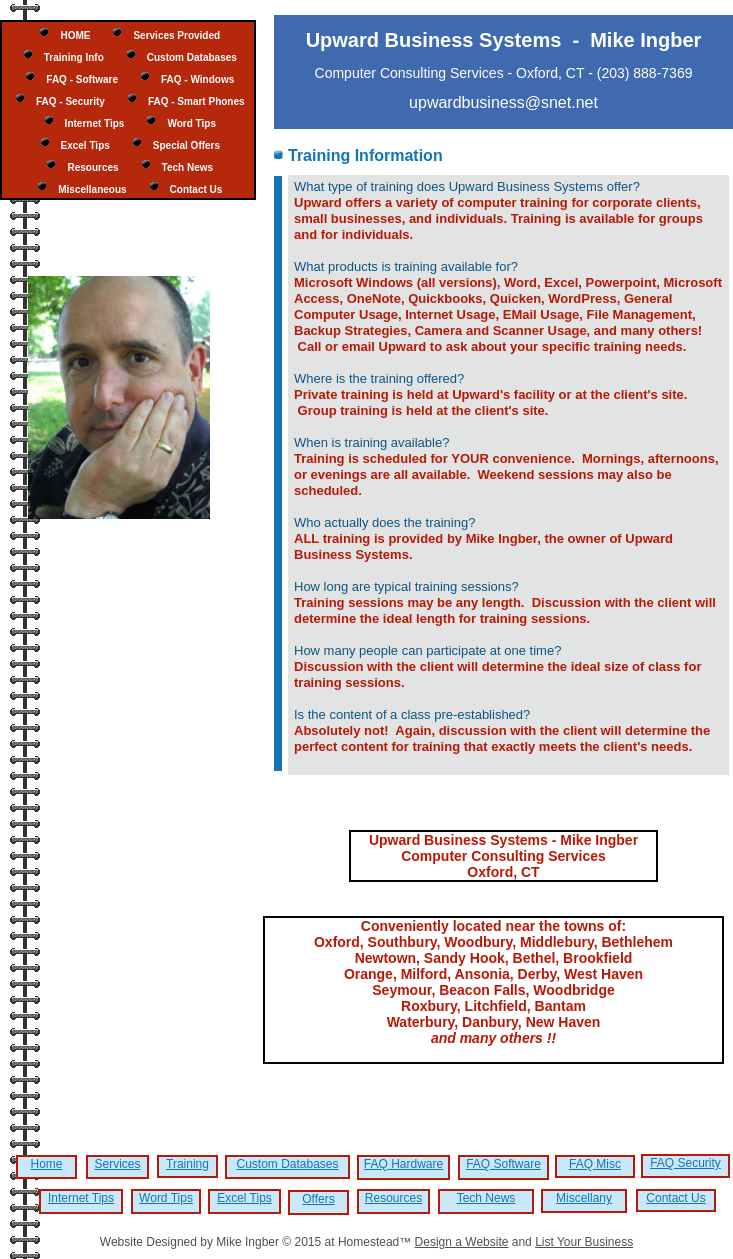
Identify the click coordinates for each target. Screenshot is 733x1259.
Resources (393, 1198)
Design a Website (462, 1242)
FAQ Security (685, 1163)
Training (187, 1164)
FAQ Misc (595, 1164)
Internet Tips (81, 1198)
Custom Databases (287, 1164)
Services (117, 1164)
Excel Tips (244, 1198)
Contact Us (675, 1198)
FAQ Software (503, 1164)
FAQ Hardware (403, 1164)
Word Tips (166, 1198)
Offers (318, 1199)
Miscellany (584, 1198)
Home (46, 1164)
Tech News (486, 1198)
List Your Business (584, 1242)
